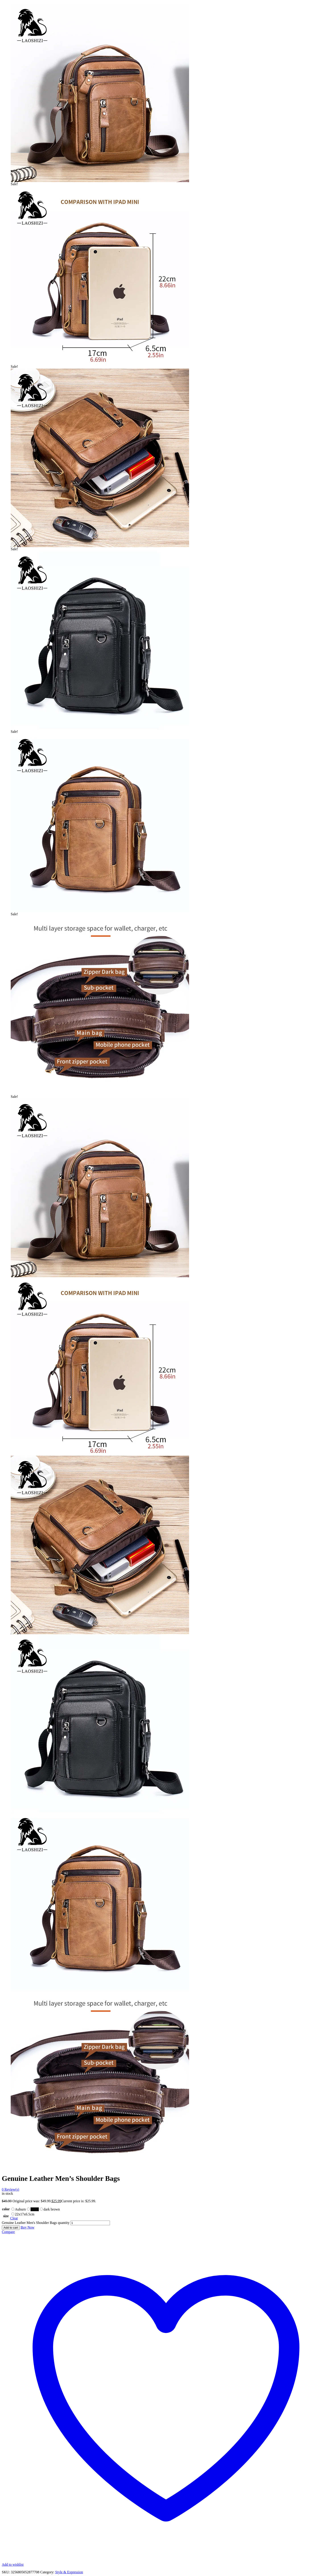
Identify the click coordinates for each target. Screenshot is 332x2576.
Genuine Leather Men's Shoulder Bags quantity (36, 2223)
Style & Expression (69, 2572)
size (6, 2216)
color (6, 2209)
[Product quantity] (90, 2223)
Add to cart (11, 2227)
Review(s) (10, 2189)
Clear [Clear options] (14, 2218)
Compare (8, 2232)
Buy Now (27, 2227)
